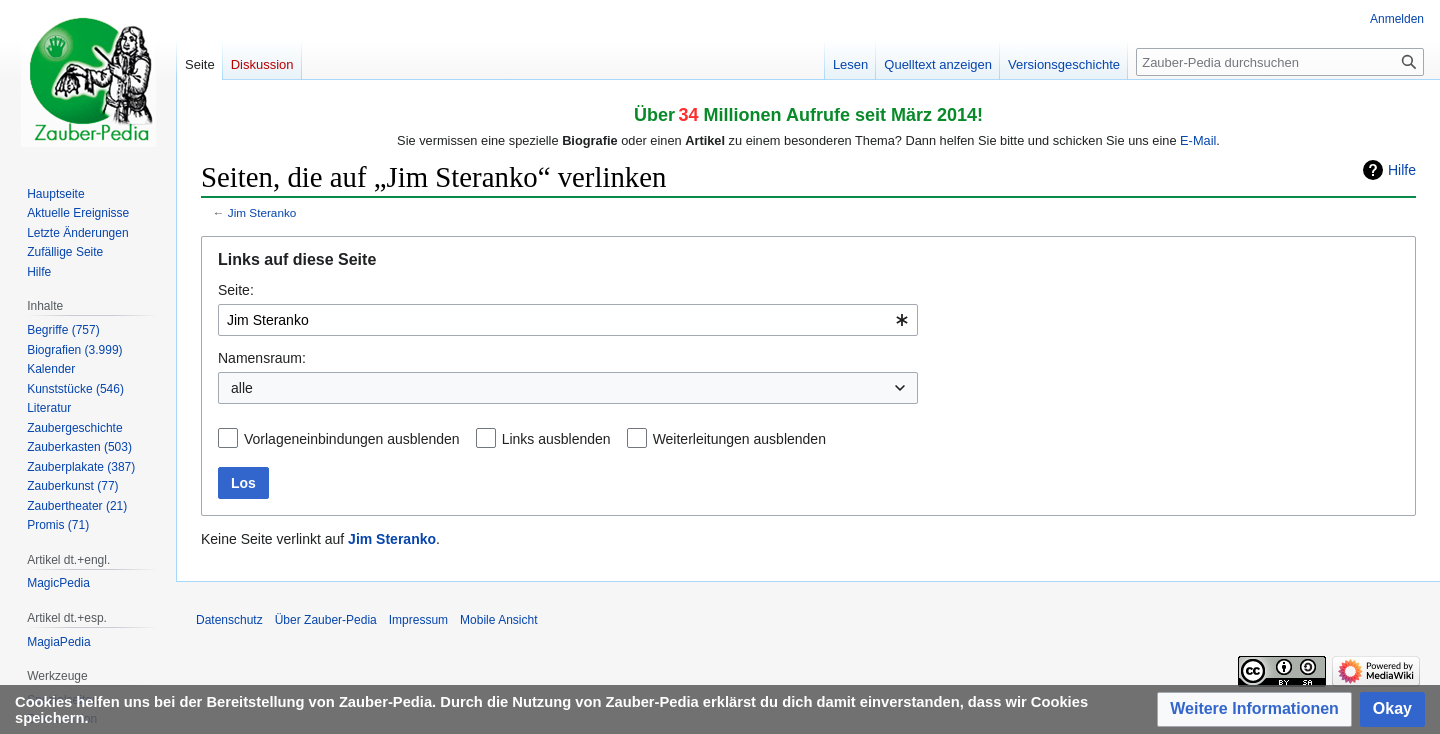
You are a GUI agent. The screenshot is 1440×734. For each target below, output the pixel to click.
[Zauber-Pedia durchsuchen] (1280, 62)
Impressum (418, 620)
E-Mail (1198, 140)
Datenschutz (229, 620)
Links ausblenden (556, 439)
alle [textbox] (242, 388)
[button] (1254, 709)
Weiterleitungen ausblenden (739, 439)
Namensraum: (262, 358)
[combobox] (568, 320)
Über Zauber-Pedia (326, 620)
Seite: (236, 290)
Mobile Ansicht (498, 620)
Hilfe (1402, 170)
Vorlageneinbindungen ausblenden (352, 439)
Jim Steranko (262, 212)
